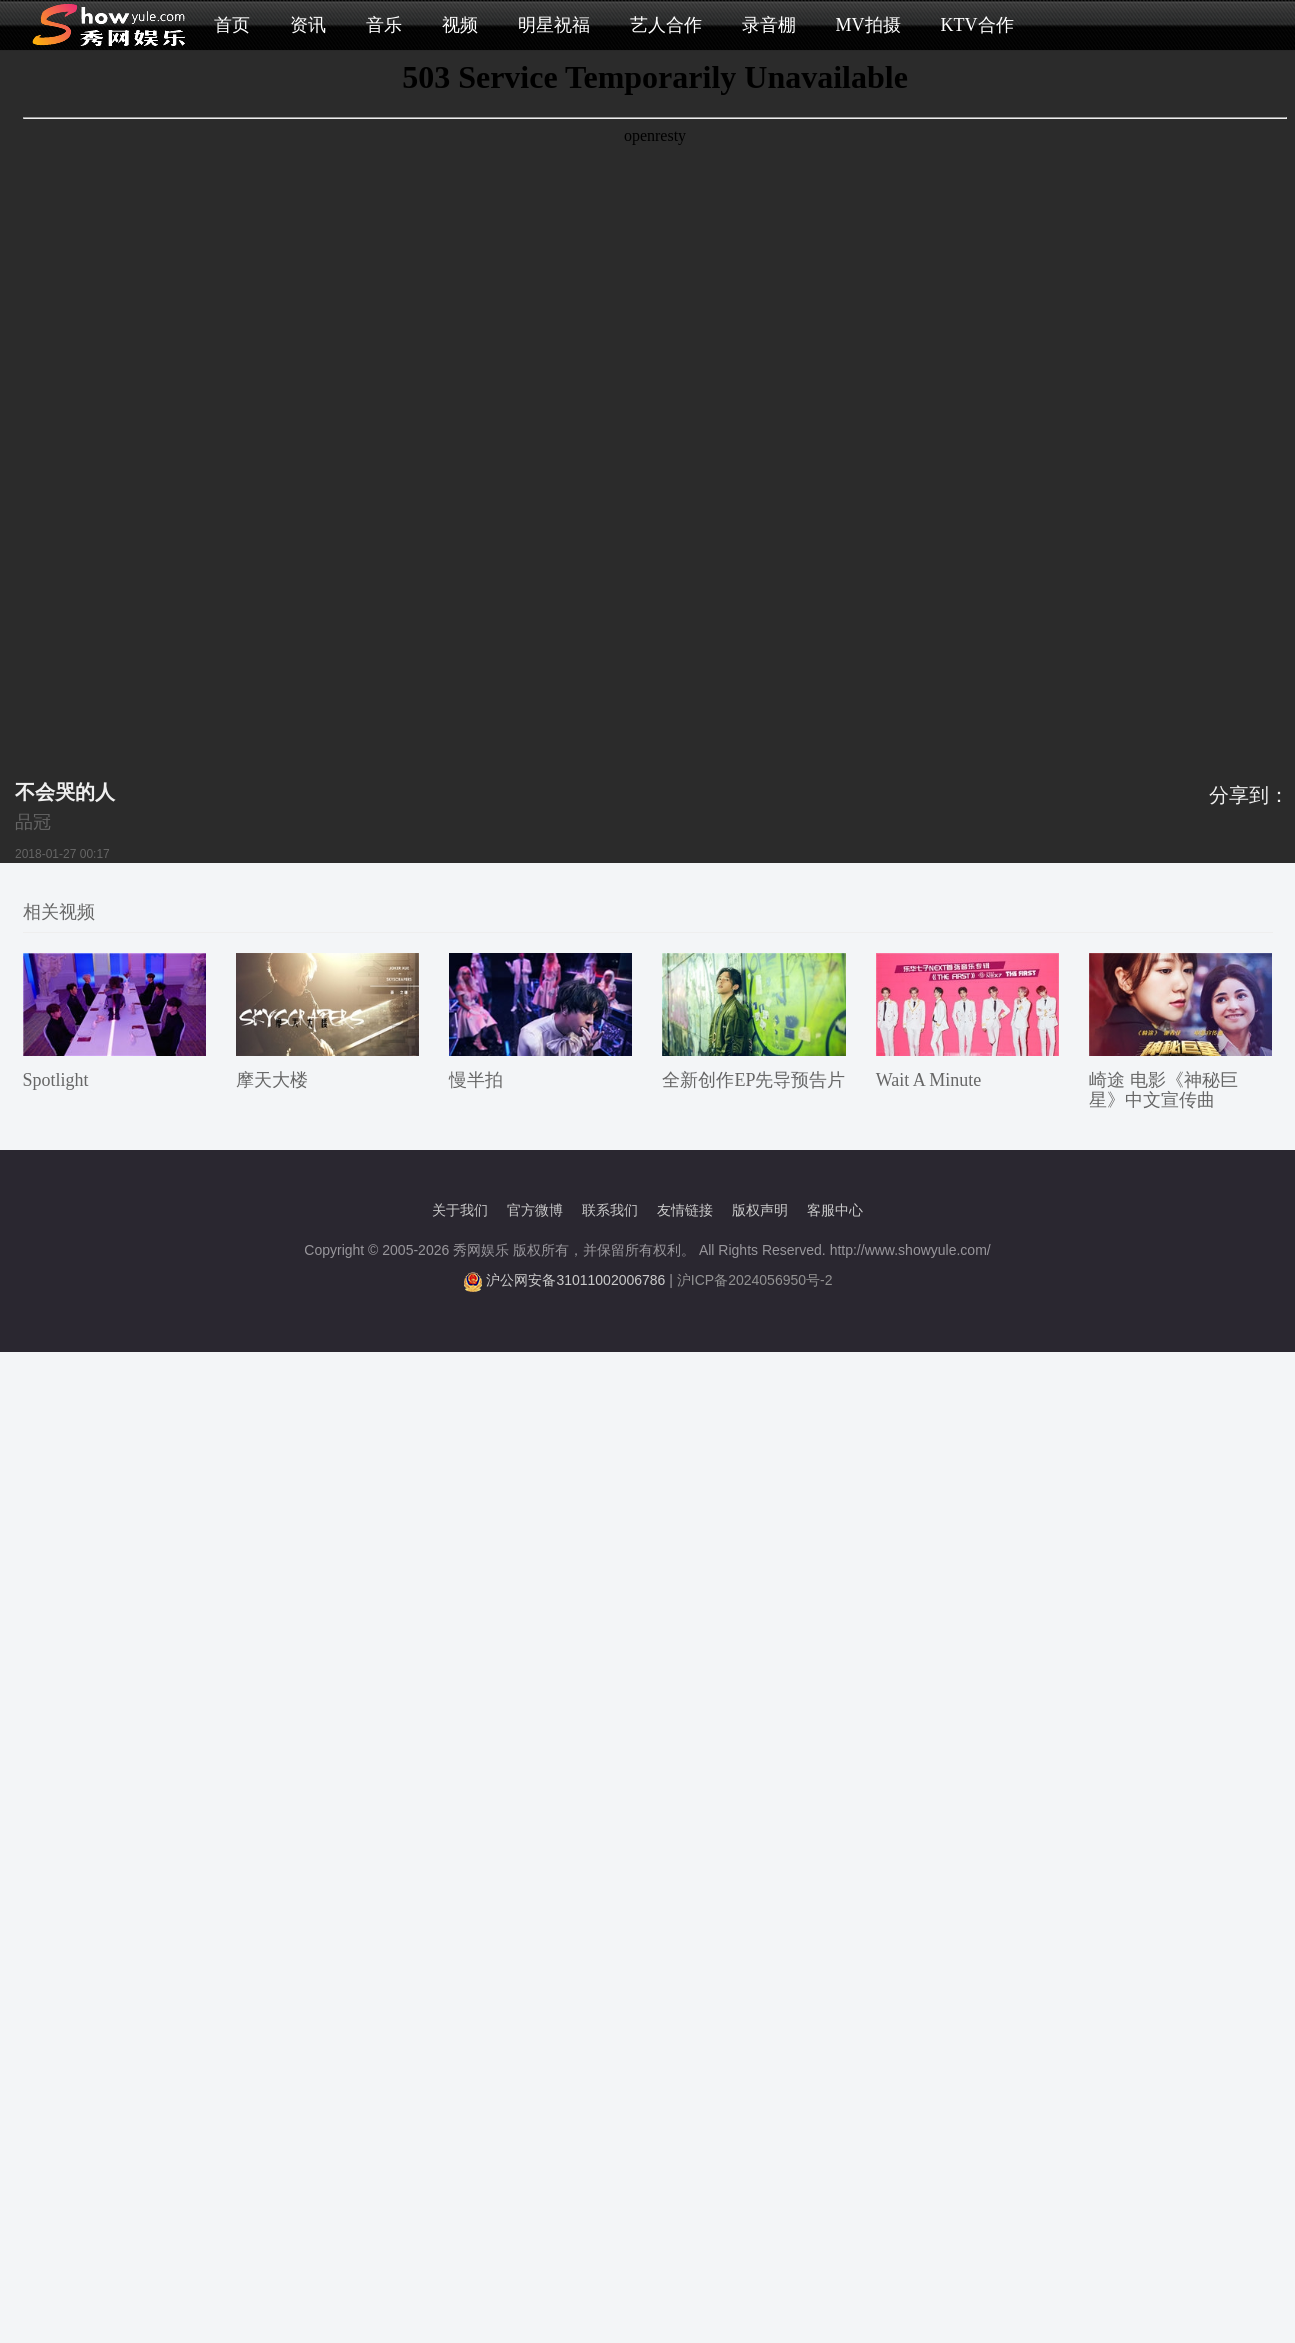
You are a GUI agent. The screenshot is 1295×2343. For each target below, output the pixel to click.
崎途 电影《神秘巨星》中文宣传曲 (1163, 1090)
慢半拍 (476, 1080)
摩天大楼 (272, 1080)
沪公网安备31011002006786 (575, 1280)
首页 (232, 25)
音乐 (384, 25)
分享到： (1249, 795)
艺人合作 (666, 25)
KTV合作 (977, 25)
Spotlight (56, 1080)
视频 (460, 25)
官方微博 (535, 1210)
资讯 (308, 25)
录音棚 (769, 25)
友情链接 (685, 1210)
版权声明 (760, 1210)
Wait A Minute (929, 1080)
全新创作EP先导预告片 (753, 1080)
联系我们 (610, 1210)
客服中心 (835, 1210)
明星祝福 (554, 25)
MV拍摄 (868, 25)
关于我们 (460, 1210)
